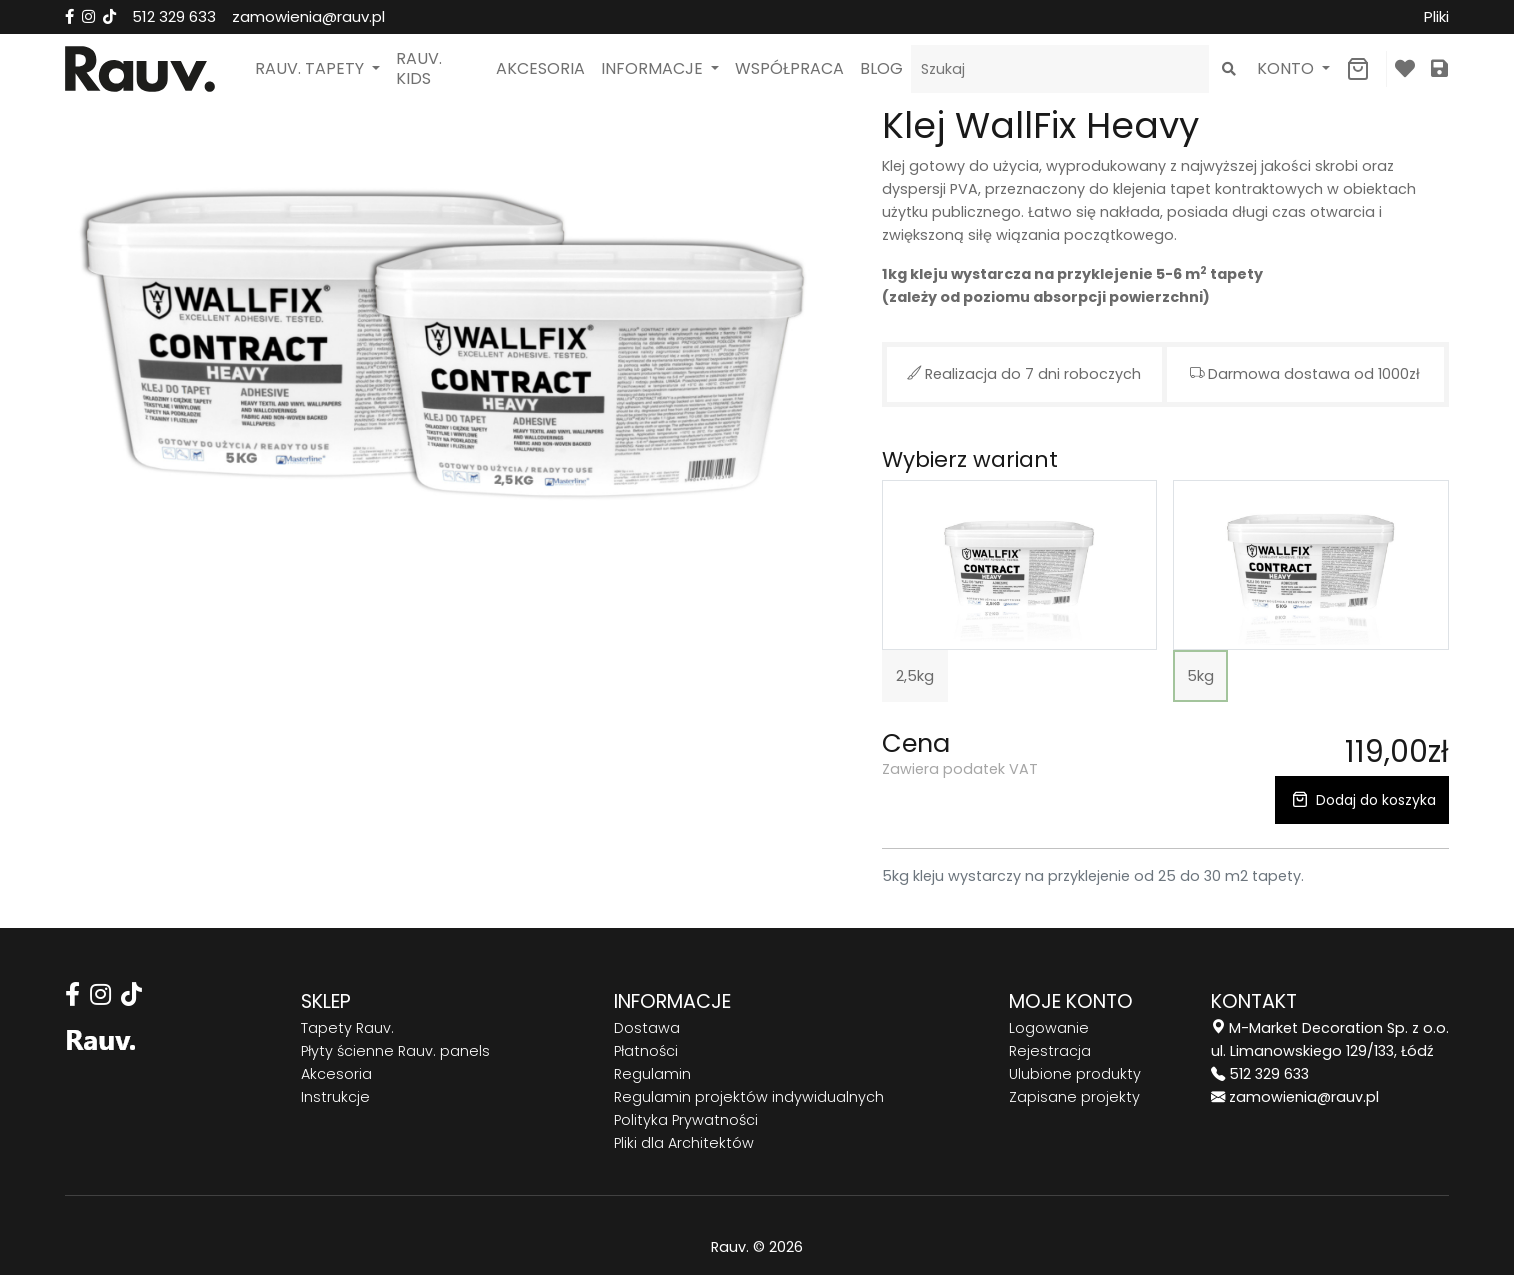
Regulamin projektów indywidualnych (749, 1097)
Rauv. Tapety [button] (311, 68)
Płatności (646, 1051)
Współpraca (789, 68)
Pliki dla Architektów (684, 1143)
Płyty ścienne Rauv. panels (395, 1051)
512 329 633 (174, 16)
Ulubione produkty (1075, 1074)
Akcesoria (540, 68)
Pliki (1436, 16)
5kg (1200, 675)
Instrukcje (335, 1097)
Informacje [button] (654, 68)
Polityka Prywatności (686, 1120)
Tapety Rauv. (347, 1028)
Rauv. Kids (419, 68)
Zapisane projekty (1074, 1097)
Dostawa (647, 1028)
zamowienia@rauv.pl (308, 16)
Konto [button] (1287, 68)
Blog (881, 68)
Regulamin (652, 1074)
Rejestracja (1050, 1051)
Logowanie (1049, 1028)
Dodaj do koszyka (1362, 800)
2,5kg (915, 675)
